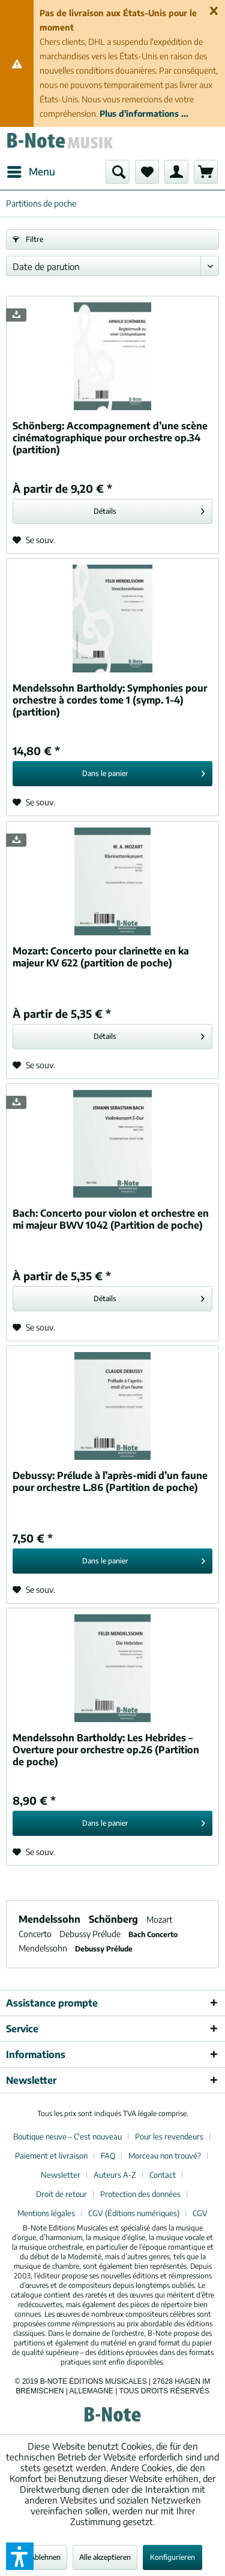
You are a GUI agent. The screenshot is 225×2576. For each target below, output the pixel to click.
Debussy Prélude (90, 1934)
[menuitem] (30, 172)
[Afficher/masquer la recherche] (118, 172)
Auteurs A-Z (115, 2175)
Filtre (28, 239)
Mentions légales (46, 2213)
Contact (162, 2175)
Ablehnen (45, 2557)
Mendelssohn (51, 1919)
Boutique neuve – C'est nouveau (67, 2136)
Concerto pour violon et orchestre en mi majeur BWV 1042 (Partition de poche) (111, 1219)
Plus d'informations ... (144, 113)
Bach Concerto (153, 1934)
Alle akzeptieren (105, 2557)
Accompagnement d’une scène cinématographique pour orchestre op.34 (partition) (110, 438)
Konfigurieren (172, 2557)
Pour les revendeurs (169, 2136)
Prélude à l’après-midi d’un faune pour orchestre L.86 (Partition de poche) (110, 1481)
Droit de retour (61, 2194)
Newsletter (60, 2175)
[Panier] (206, 172)
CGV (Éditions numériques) (133, 2213)
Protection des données (140, 2194)
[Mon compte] (176, 172)
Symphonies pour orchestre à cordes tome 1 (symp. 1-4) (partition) (110, 700)
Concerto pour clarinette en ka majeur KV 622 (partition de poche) (101, 957)
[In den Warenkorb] (112, 773)
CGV (200, 2213)
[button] (20, 2556)
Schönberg (114, 1919)
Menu (31, 170)
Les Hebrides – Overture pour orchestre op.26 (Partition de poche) (106, 1750)
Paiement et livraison (51, 2155)
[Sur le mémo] (34, 540)
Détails (149, 509)
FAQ (108, 2155)
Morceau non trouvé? (164, 2155)
